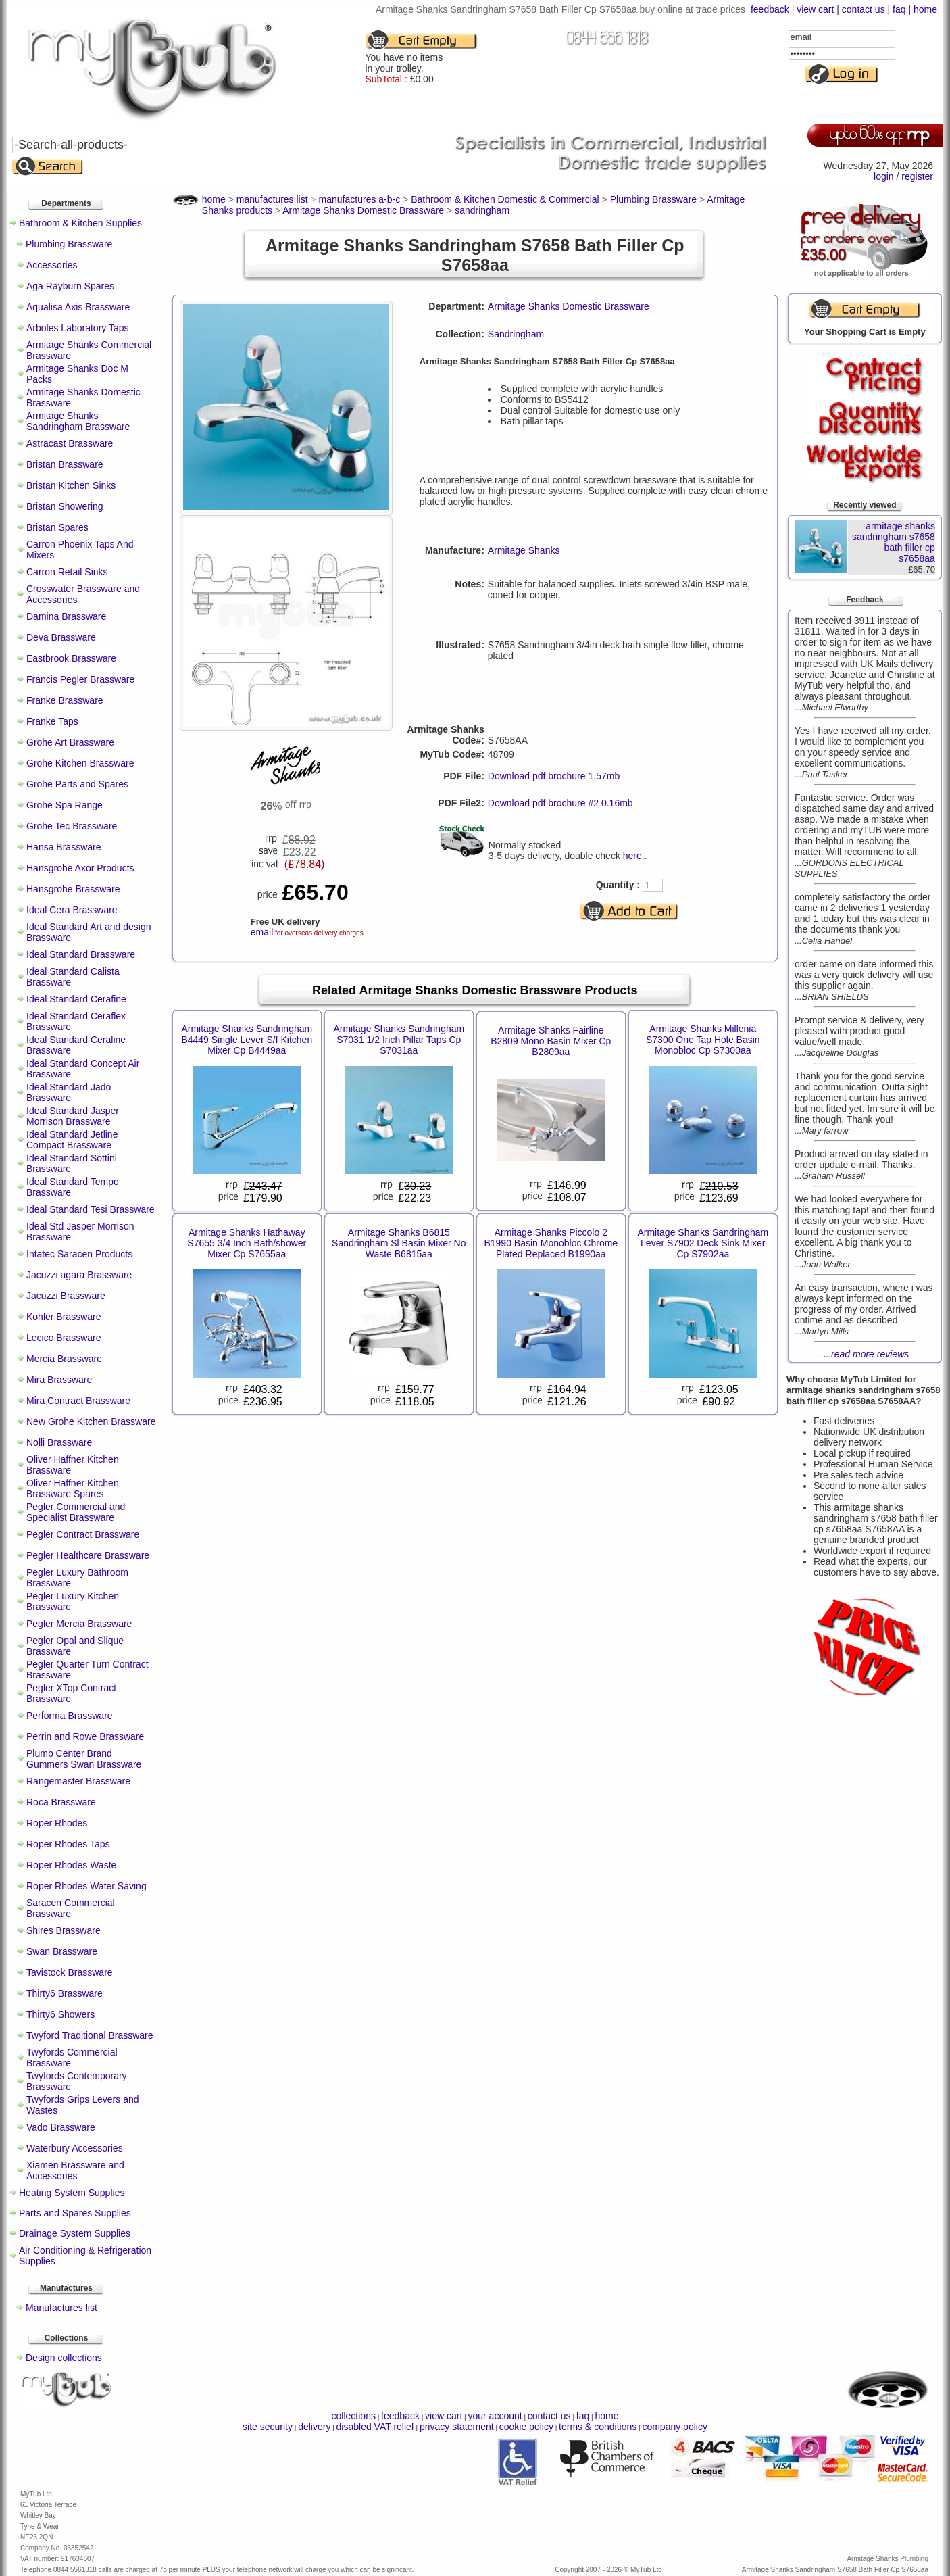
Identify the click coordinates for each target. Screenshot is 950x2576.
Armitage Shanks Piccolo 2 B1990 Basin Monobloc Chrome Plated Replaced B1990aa (551, 1243)
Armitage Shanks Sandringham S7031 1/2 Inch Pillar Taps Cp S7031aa (398, 1039)
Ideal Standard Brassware (80, 954)
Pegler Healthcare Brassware (87, 1555)
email (262, 932)
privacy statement (457, 2426)
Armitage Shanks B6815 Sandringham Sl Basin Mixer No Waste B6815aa (399, 1243)
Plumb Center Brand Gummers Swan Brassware (83, 1759)
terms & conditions (597, 2426)
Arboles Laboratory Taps (77, 327)
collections (354, 2415)
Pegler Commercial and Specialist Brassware (75, 1512)
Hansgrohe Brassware (73, 888)
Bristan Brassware (64, 464)
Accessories (51, 265)
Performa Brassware (69, 1715)
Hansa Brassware (63, 847)
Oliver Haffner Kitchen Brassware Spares (72, 1488)
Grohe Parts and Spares (77, 784)
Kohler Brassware (63, 1316)
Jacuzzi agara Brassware (79, 1274)
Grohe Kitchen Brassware (80, 763)
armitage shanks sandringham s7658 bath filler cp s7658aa (893, 542)
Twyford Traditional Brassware (89, 2035)
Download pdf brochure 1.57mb (554, 776)
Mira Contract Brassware (78, 1400)
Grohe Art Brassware (70, 742)
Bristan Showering (64, 506)
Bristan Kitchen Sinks (71, 485)
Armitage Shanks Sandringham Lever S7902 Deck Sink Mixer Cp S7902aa (702, 1243)
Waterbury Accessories (74, 2148)
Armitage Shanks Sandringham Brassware (78, 421)
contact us (863, 9)
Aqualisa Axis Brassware (78, 306)
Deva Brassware (61, 637)
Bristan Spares (57, 527)
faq (899, 9)
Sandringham (516, 334)
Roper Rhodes (56, 1823)
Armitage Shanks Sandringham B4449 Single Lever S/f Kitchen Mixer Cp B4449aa (246, 1039)
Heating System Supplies (71, 2192)
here (632, 855)
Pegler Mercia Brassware (79, 1623)
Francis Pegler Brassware (80, 679)
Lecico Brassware (63, 1337)
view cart (815, 9)
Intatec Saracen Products (79, 1253)
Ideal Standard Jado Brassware (68, 1092)
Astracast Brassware (69, 443)
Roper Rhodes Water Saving (86, 1885)
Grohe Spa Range (64, 805)
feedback (770, 9)
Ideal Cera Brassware (72, 909)
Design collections (64, 2357)
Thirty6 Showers (60, 2014)
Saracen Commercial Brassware (70, 1908)
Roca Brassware (61, 1802)
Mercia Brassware (64, 1358)
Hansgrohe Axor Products (80, 867)
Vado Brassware (60, 2127)
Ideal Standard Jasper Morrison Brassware (72, 1116)
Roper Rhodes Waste (71, 1865)
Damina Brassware (66, 616)
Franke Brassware (64, 700)
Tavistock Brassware (69, 1972)
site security (268, 2426)
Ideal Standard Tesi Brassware (90, 1209)
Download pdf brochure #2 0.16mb (560, 803)
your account (495, 2415)
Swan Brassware (61, 1951)
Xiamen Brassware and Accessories (75, 2170)
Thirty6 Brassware (64, 1993)
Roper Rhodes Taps (67, 1844)
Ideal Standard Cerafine (76, 999)
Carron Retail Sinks (67, 571)
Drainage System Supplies (74, 2233)
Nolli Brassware (59, 1442)
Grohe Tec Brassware (71, 826)
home (925, 9)
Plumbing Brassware (69, 244)
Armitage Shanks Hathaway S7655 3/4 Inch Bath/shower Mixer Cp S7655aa (246, 1243)
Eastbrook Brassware (71, 658)
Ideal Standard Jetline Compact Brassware (72, 1139)
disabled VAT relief (375, 2426)
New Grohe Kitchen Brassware (90, 1421)
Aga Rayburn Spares (70, 286)
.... (865, 1353)
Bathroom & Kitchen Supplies (80, 223)
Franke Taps (52, 721)
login (884, 176)
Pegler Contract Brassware (82, 1534)
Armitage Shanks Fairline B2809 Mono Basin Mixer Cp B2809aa (551, 1041)
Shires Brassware (63, 1930)
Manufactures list (61, 2307)
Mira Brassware (59, 1379)
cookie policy (526, 2426)
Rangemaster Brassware (78, 1781)
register (917, 176)
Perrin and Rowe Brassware (85, 1736)
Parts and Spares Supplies (75, 2213)
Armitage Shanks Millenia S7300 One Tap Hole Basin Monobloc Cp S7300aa (703, 1039)
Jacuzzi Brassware (65, 1295)
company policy (674, 2426)
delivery (314, 2426)
